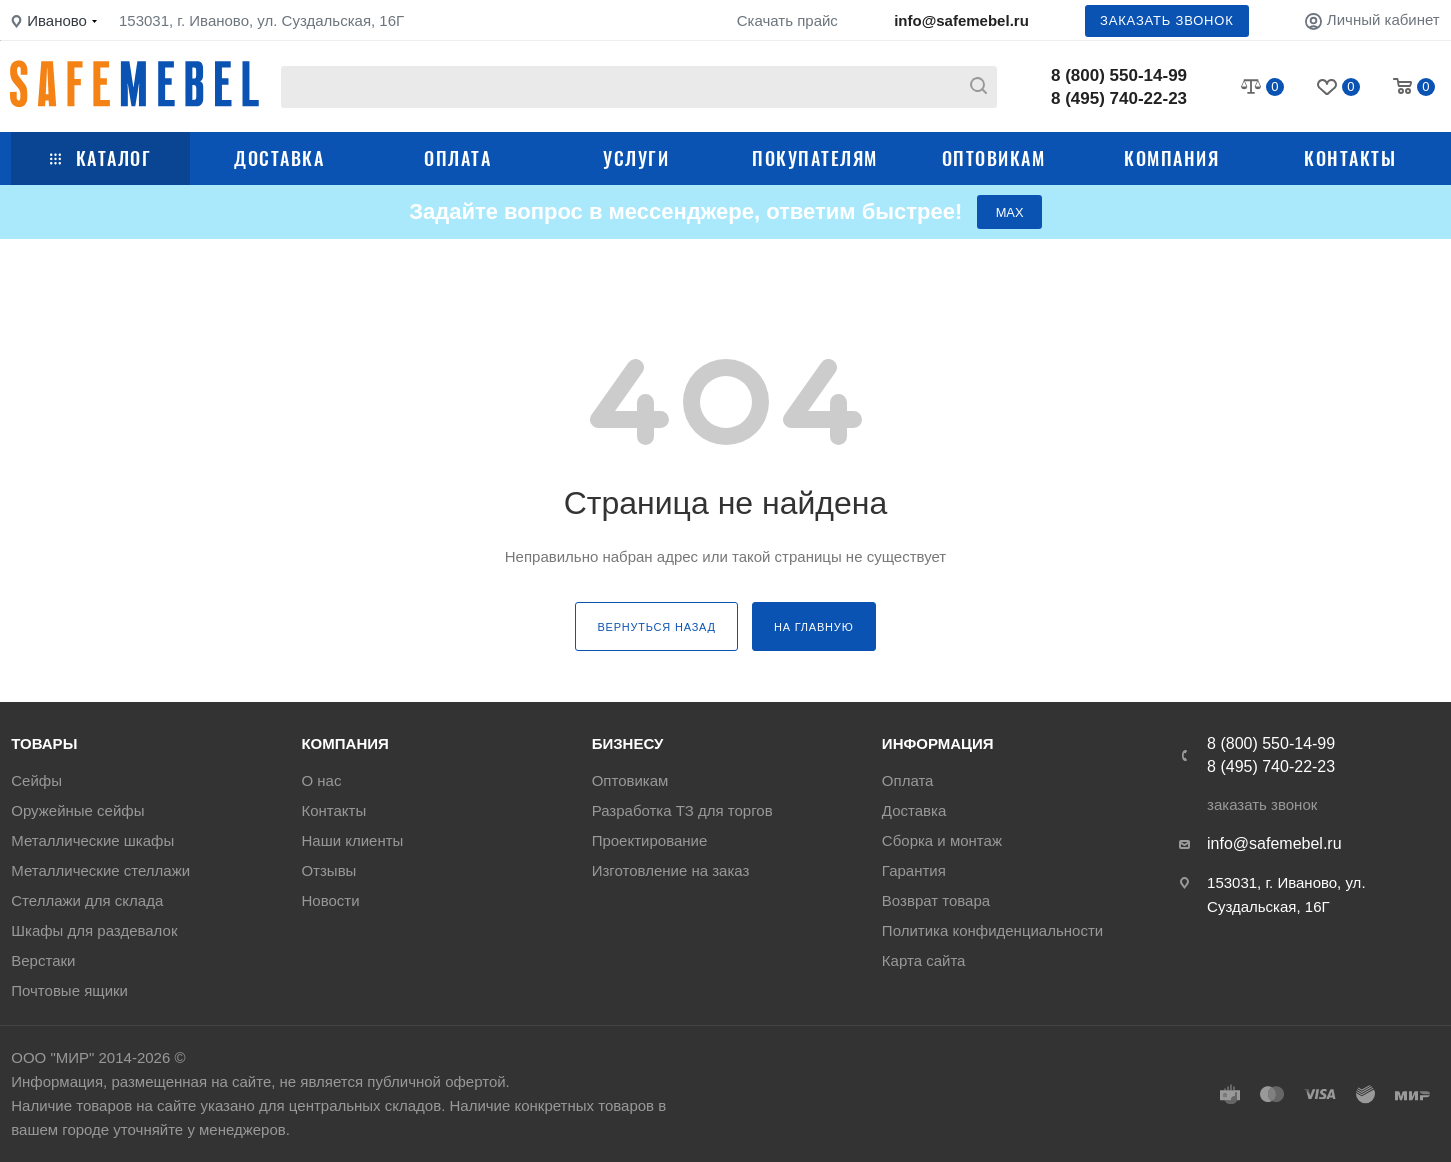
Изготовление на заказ (671, 870)
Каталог (101, 158)
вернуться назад (656, 628)
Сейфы (36, 780)
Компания (1171, 158)
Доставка (279, 158)
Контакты (1350, 158)
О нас (321, 780)
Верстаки (43, 960)
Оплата (457, 158)
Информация (938, 743)
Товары (44, 743)
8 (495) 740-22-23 (1119, 98)
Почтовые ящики (69, 990)
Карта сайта (924, 960)
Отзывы (328, 870)
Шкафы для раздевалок (94, 930)
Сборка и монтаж (942, 840)
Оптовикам (994, 158)
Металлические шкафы (92, 840)
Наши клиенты (352, 840)
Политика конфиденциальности (992, 930)
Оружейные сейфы (77, 810)
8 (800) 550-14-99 (1119, 75)
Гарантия (914, 870)
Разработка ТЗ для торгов (682, 810)
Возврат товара (936, 900)
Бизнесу (628, 743)
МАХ (1010, 212)
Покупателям (815, 158)
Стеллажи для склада (87, 900)
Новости (330, 900)
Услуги (636, 158)
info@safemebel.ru (961, 20)
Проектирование (650, 840)
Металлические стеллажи (100, 870)
